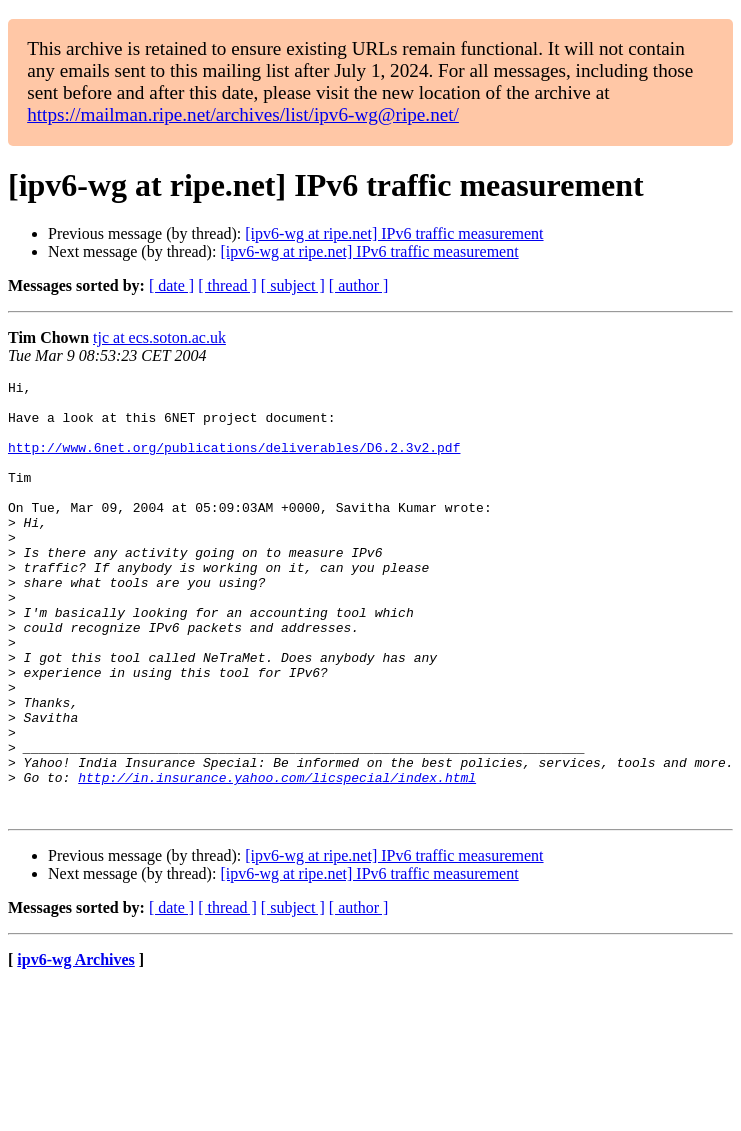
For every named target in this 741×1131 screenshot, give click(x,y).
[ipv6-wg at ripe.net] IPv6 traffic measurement (394, 233)
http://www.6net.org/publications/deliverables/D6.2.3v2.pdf (234, 462)
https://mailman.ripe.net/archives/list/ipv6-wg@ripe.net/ (243, 114)
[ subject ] (293, 285)
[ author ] (359, 285)
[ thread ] (227, 285)
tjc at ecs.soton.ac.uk (159, 337)
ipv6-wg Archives (75, 1046)
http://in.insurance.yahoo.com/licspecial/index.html (277, 858)
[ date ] (171, 285)
